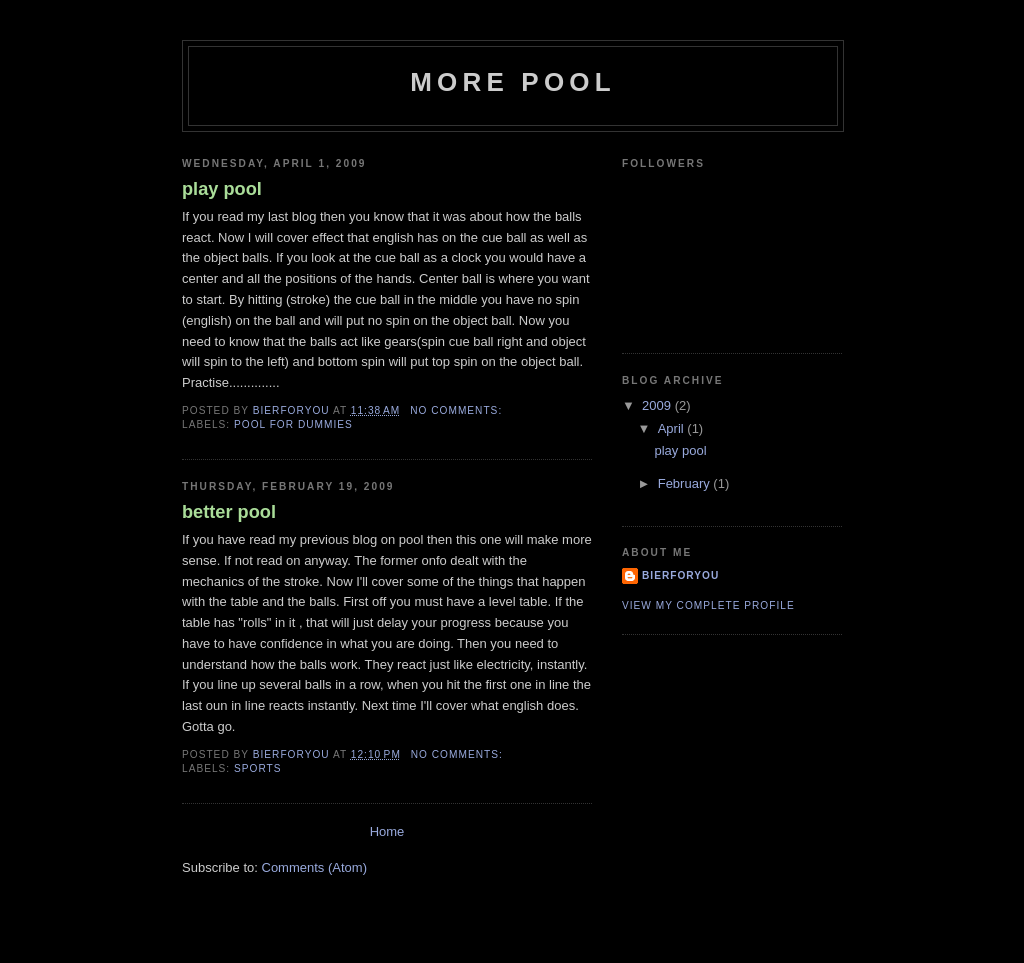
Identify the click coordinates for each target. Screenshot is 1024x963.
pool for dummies (293, 424)
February (686, 483)
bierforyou (680, 575)
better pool (229, 512)
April (673, 428)
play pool (222, 189)
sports (258, 768)
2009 (658, 405)
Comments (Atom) (314, 867)
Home (387, 831)
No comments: (458, 410)
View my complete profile (708, 605)
